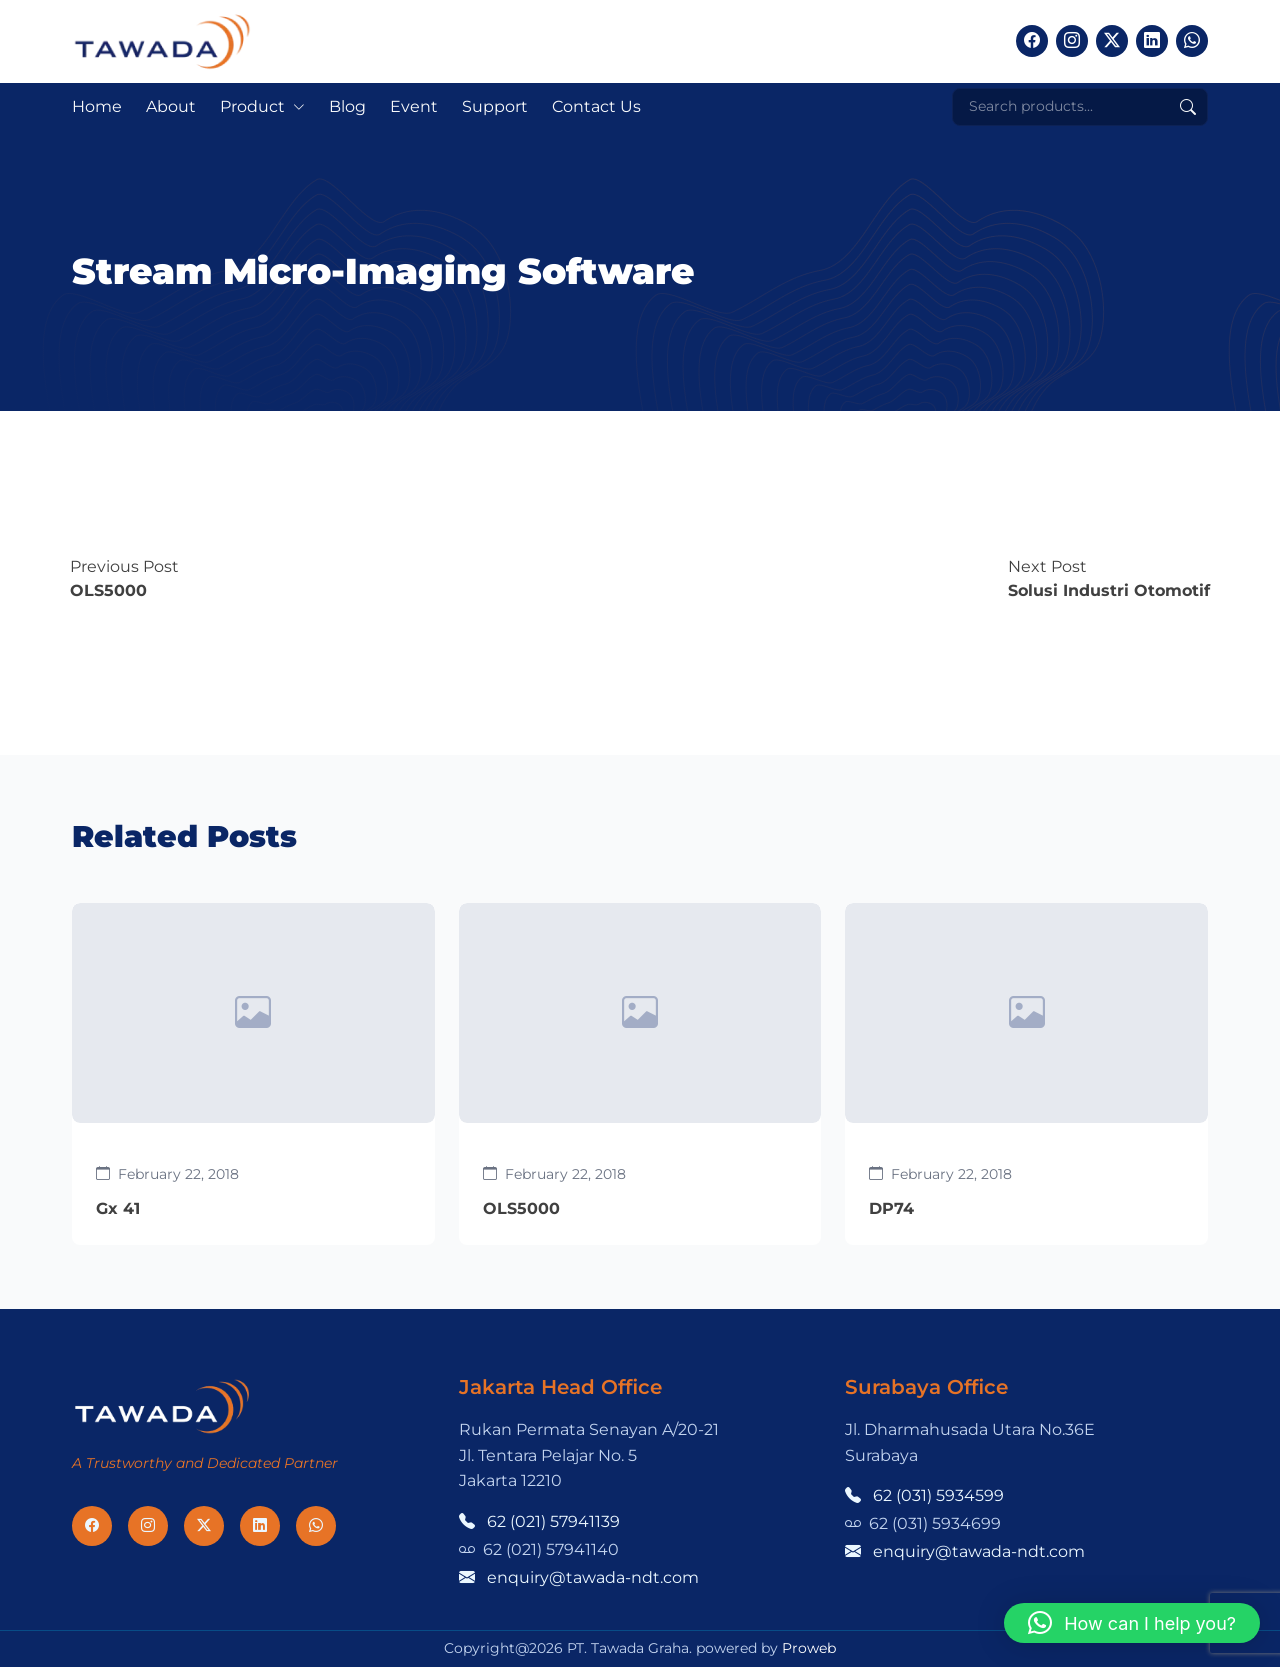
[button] (1132, 1623)
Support (495, 106)
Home (97, 106)
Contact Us (596, 106)
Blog (347, 106)
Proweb (809, 1648)
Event (414, 106)
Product (252, 106)
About (171, 106)
